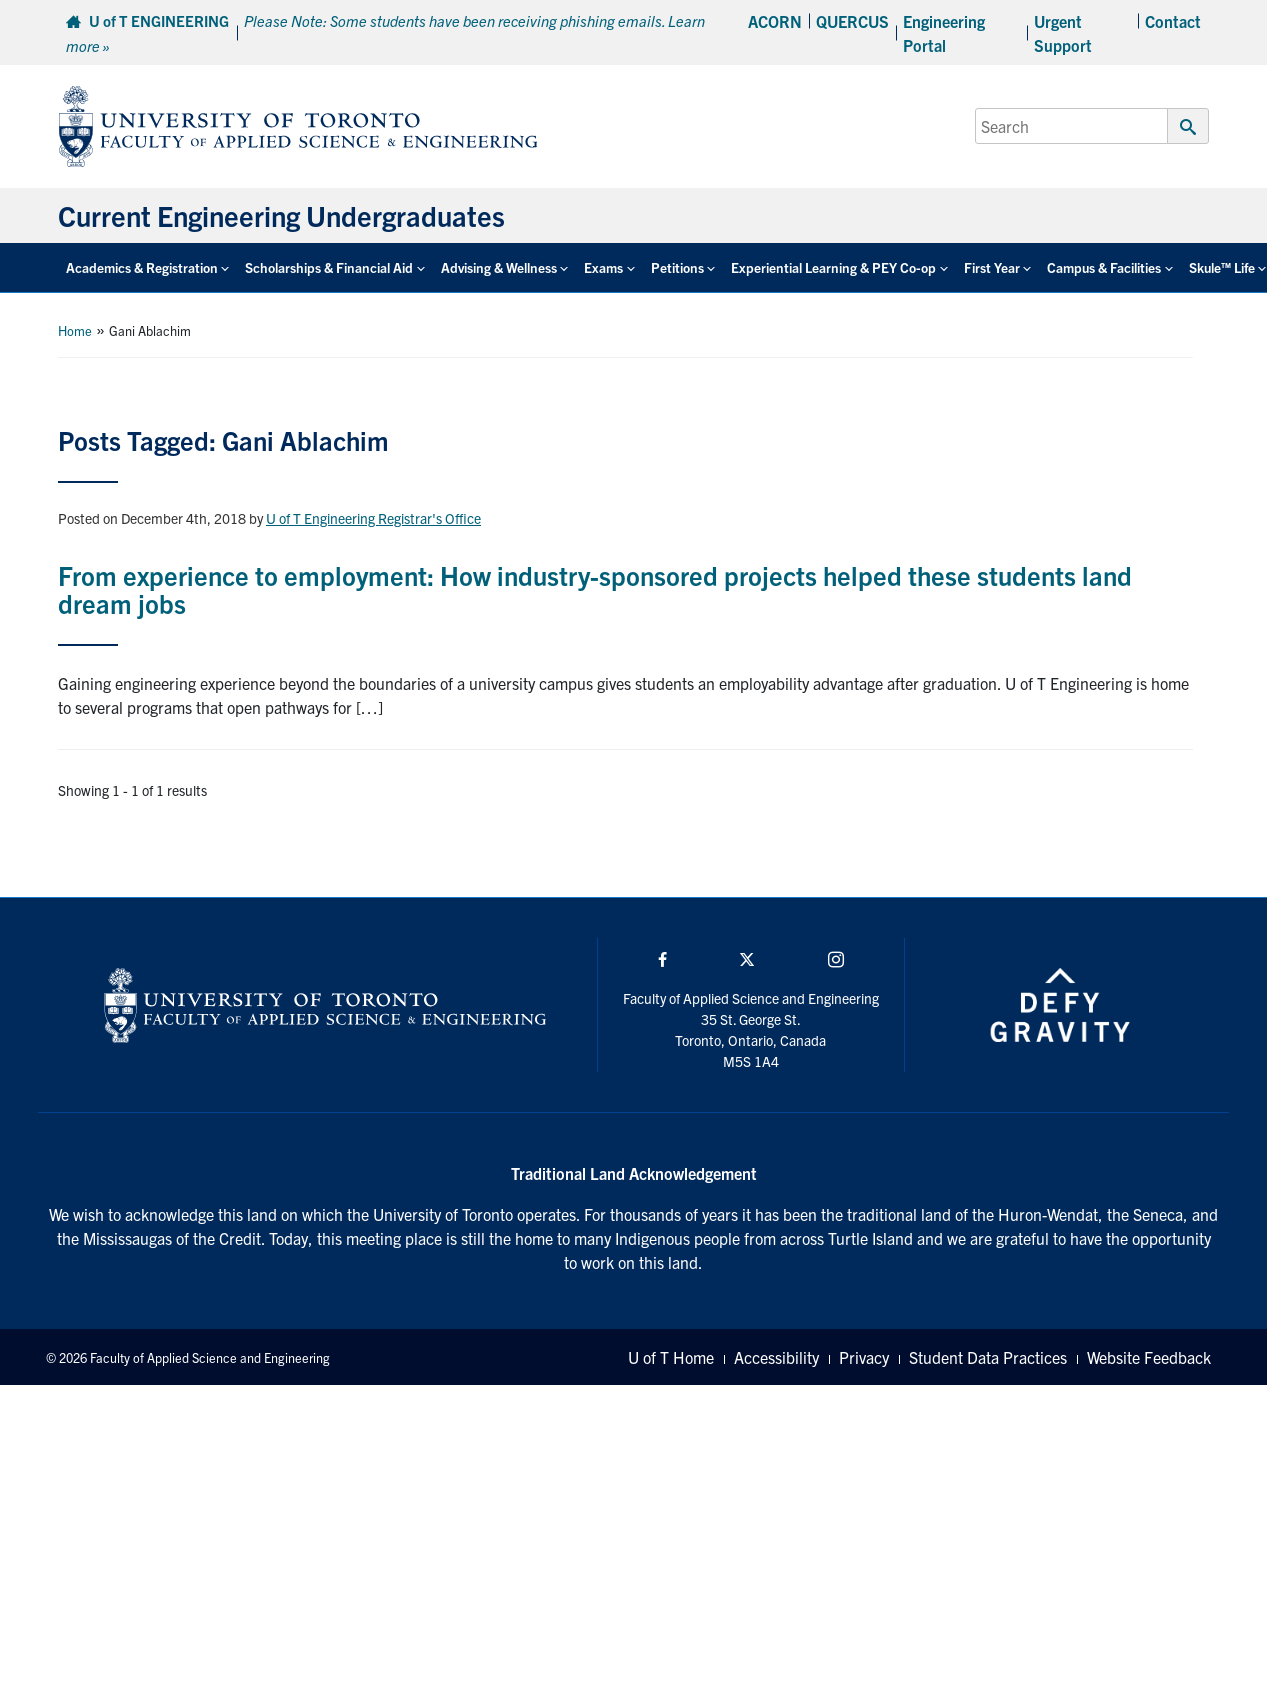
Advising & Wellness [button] (499, 267)
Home (75, 330)
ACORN (775, 21)
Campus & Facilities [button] (1104, 267)
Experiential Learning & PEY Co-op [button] (833, 267)
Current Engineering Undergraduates (281, 215)
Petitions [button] (677, 267)
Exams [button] (603, 267)
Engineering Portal (944, 33)
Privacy (864, 1357)
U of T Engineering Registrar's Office (373, 518)
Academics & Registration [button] (142, 267)
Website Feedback (1149, 1357)
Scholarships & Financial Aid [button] (329, 267)
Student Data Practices (988, 1357)
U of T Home (671, 1357)
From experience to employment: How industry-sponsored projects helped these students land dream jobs (595, 589)
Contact (1173, 21)
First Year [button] (992, 267)
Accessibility (776, 1357)
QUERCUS (852, 21)
